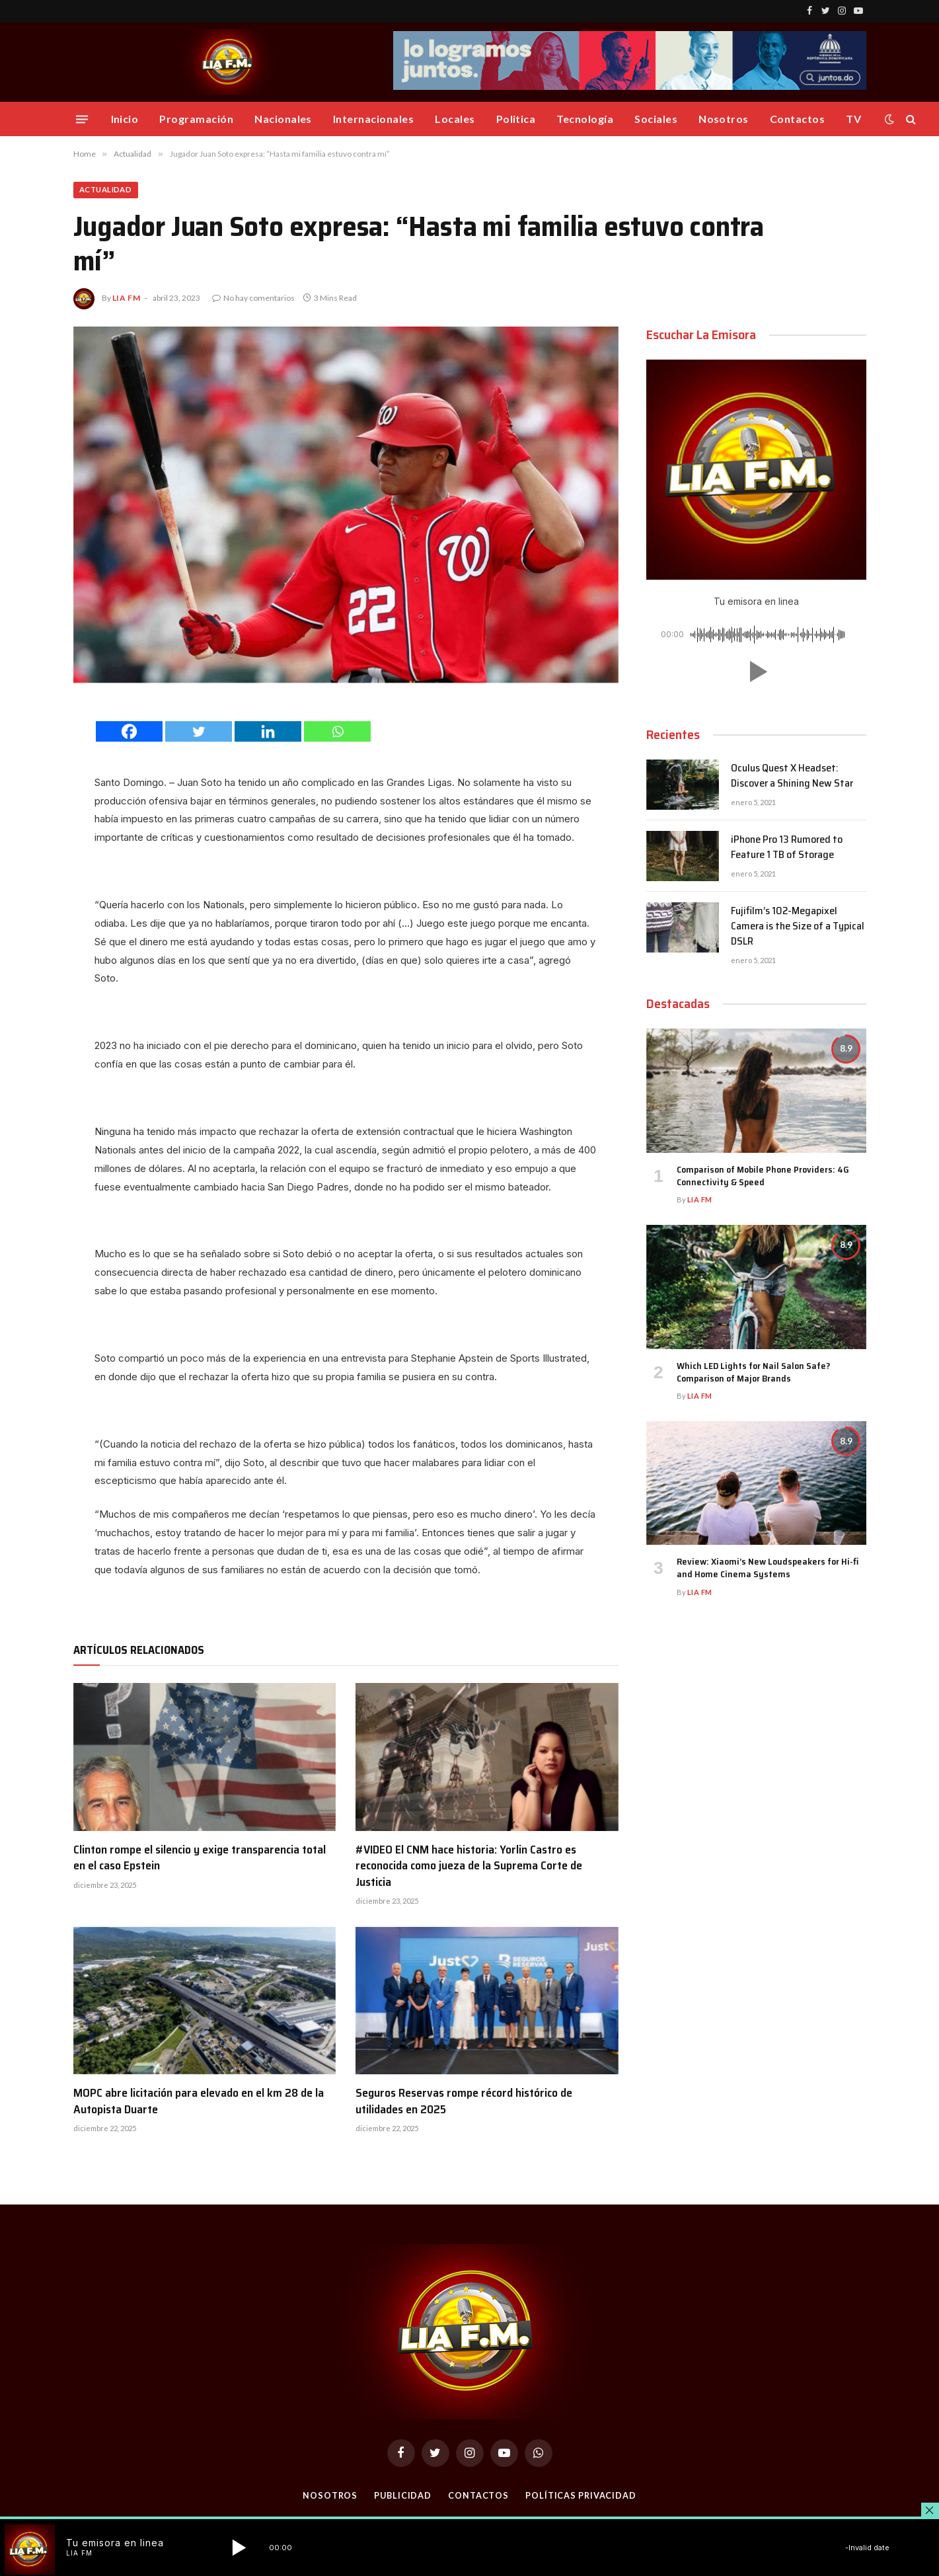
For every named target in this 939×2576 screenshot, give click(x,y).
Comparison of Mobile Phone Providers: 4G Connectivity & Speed (763, 1176)
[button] (756, 672)
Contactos (797, 118)
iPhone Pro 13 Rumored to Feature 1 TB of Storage (787, 849)
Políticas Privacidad (581, 2496)
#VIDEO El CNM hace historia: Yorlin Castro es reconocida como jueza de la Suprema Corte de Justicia (469, 1866)
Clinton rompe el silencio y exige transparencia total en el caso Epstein (199, 1858)
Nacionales (283, 118)
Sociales (655, 118)
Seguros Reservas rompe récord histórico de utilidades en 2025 (464, 2102)
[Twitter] (198, 732)
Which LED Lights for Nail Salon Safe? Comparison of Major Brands (753, 1373)
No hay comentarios (253, 299)
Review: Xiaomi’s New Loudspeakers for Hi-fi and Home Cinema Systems (767, 1569)
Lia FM (126, 299)
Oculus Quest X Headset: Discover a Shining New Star (792, 777)
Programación (196, 118)
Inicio (125, 118)
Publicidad (402, 2496)
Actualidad (108, 190)
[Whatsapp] (337, 732)
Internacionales (373, 118)
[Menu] (81, 119)
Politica (516, 118)
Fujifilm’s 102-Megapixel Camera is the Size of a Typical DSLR (797, 928)
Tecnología (584, 118)
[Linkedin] (268, 732)
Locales (454, 118)
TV (853, 118)
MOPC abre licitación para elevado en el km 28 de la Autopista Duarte (198, 2102)
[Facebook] (129, 732)
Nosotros (723, 118)
